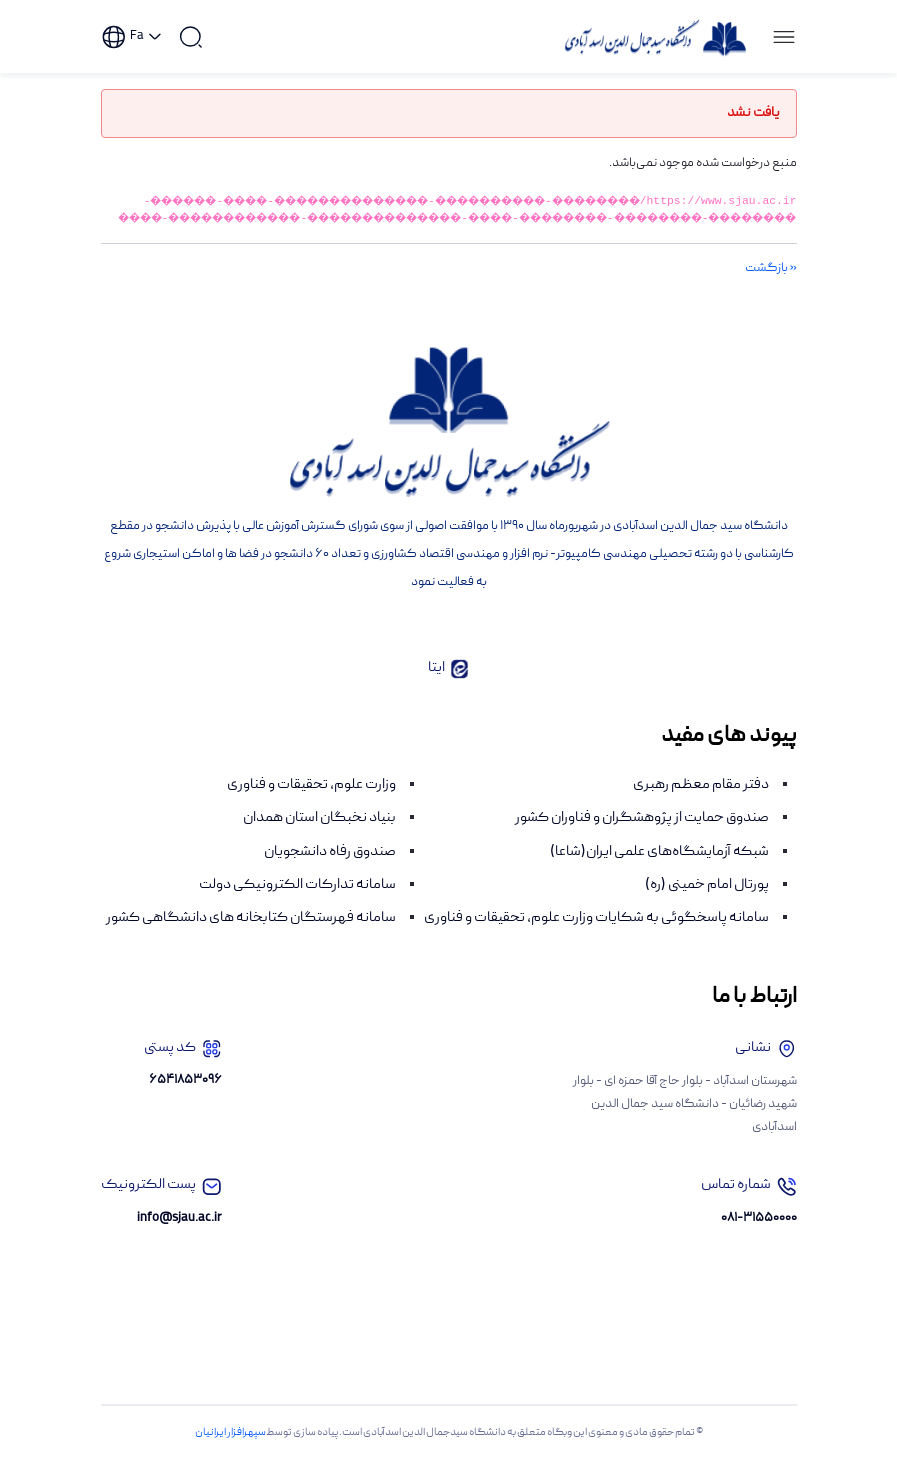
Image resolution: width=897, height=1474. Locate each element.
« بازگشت (771, 285)
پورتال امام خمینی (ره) (707, 902)
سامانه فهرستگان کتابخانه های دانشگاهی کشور (251, 935)
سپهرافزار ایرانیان (230, 1450)
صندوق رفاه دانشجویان (330, 869)
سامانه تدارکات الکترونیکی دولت (297, 902)
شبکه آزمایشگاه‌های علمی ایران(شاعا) (659, 869)
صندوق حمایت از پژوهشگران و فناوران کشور (642, 835)
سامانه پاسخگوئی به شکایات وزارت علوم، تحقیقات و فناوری (596, 935)
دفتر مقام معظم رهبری (701, 802)
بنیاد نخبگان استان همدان (319, 835)
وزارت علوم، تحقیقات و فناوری (311, 802)
